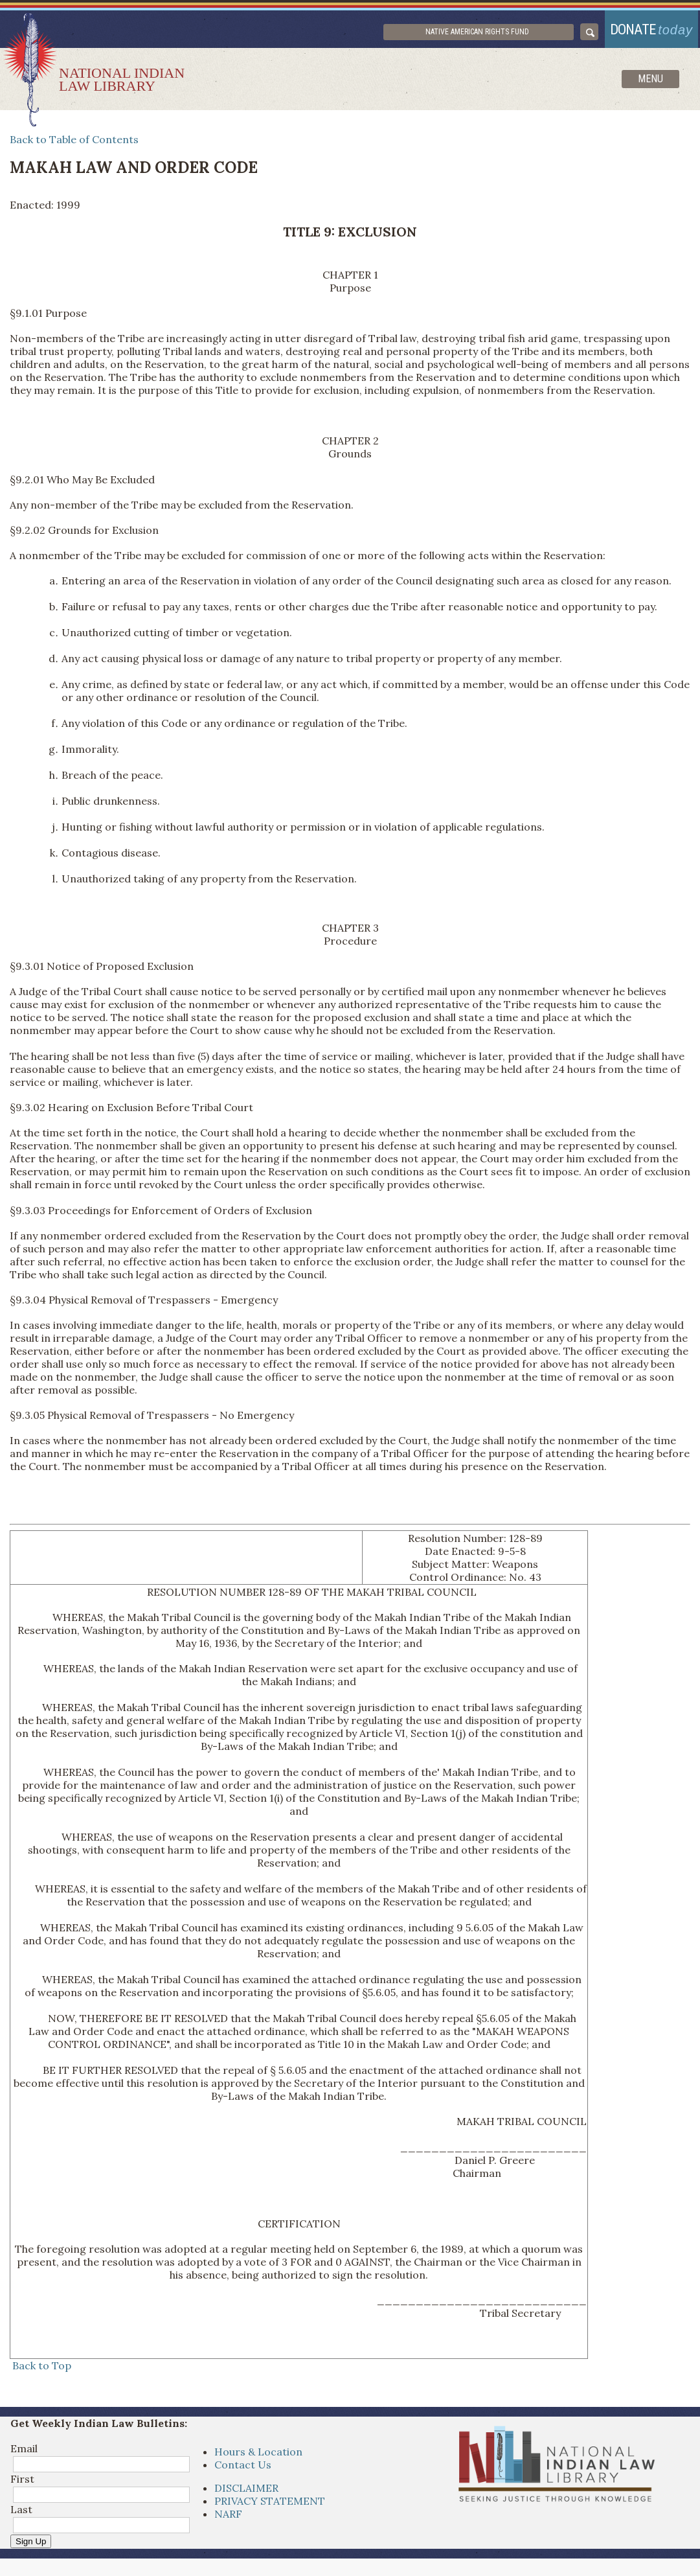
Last (21, 2513)
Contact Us (242, 2469)
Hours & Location (258, 2456)
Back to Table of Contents (74, 143)
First (22, 2483)
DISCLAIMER (246, 2492)
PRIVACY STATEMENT (269, 2505)
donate (649, 31)
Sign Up (31, 2546)
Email (24, 2452)
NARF (228, 2518)
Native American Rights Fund (500, 33)
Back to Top (41, 2369)
